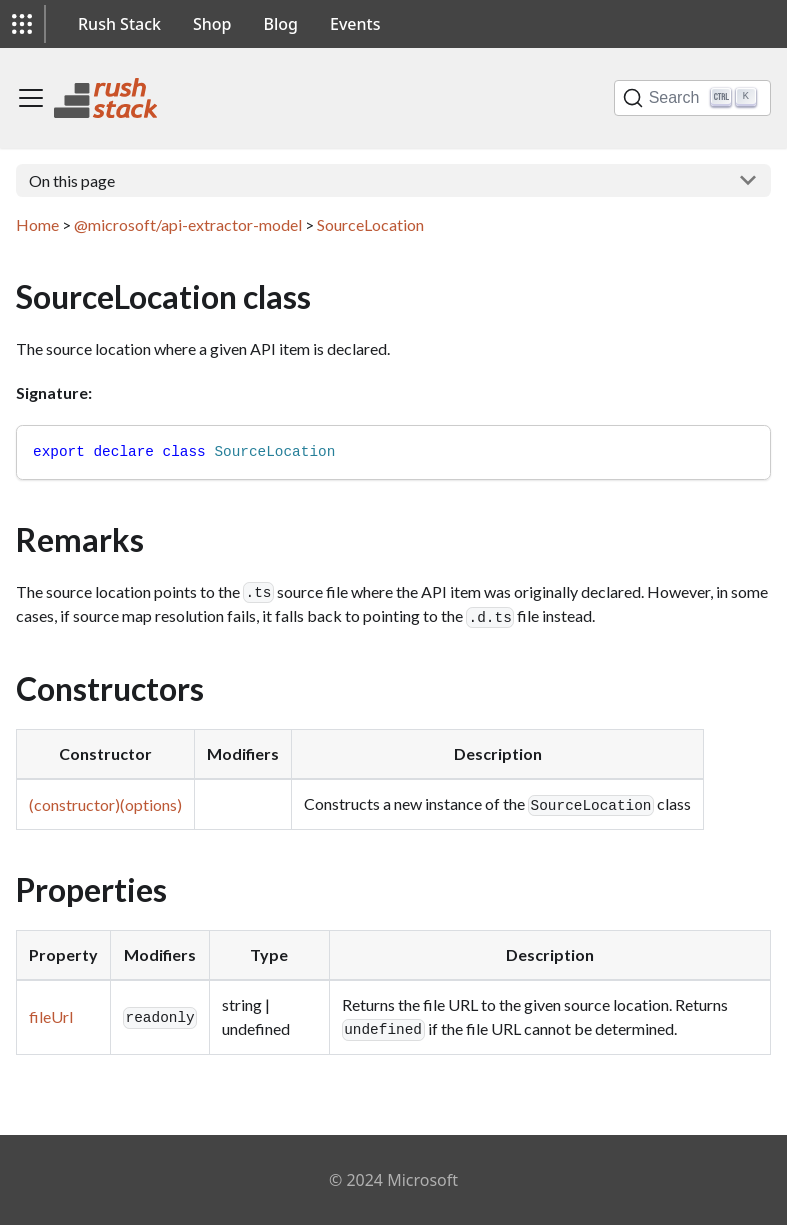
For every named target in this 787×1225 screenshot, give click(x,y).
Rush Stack (119, 24)
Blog (281, 24)
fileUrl (51, 1016)
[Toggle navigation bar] (31, 98)
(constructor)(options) (105, 804)
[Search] (692, 98)
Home (37, 224)
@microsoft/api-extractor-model (188, 224)
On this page (72, 180)
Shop (212, 24)
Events (355, 24)
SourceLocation (370, 224)
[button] (22, 24)
